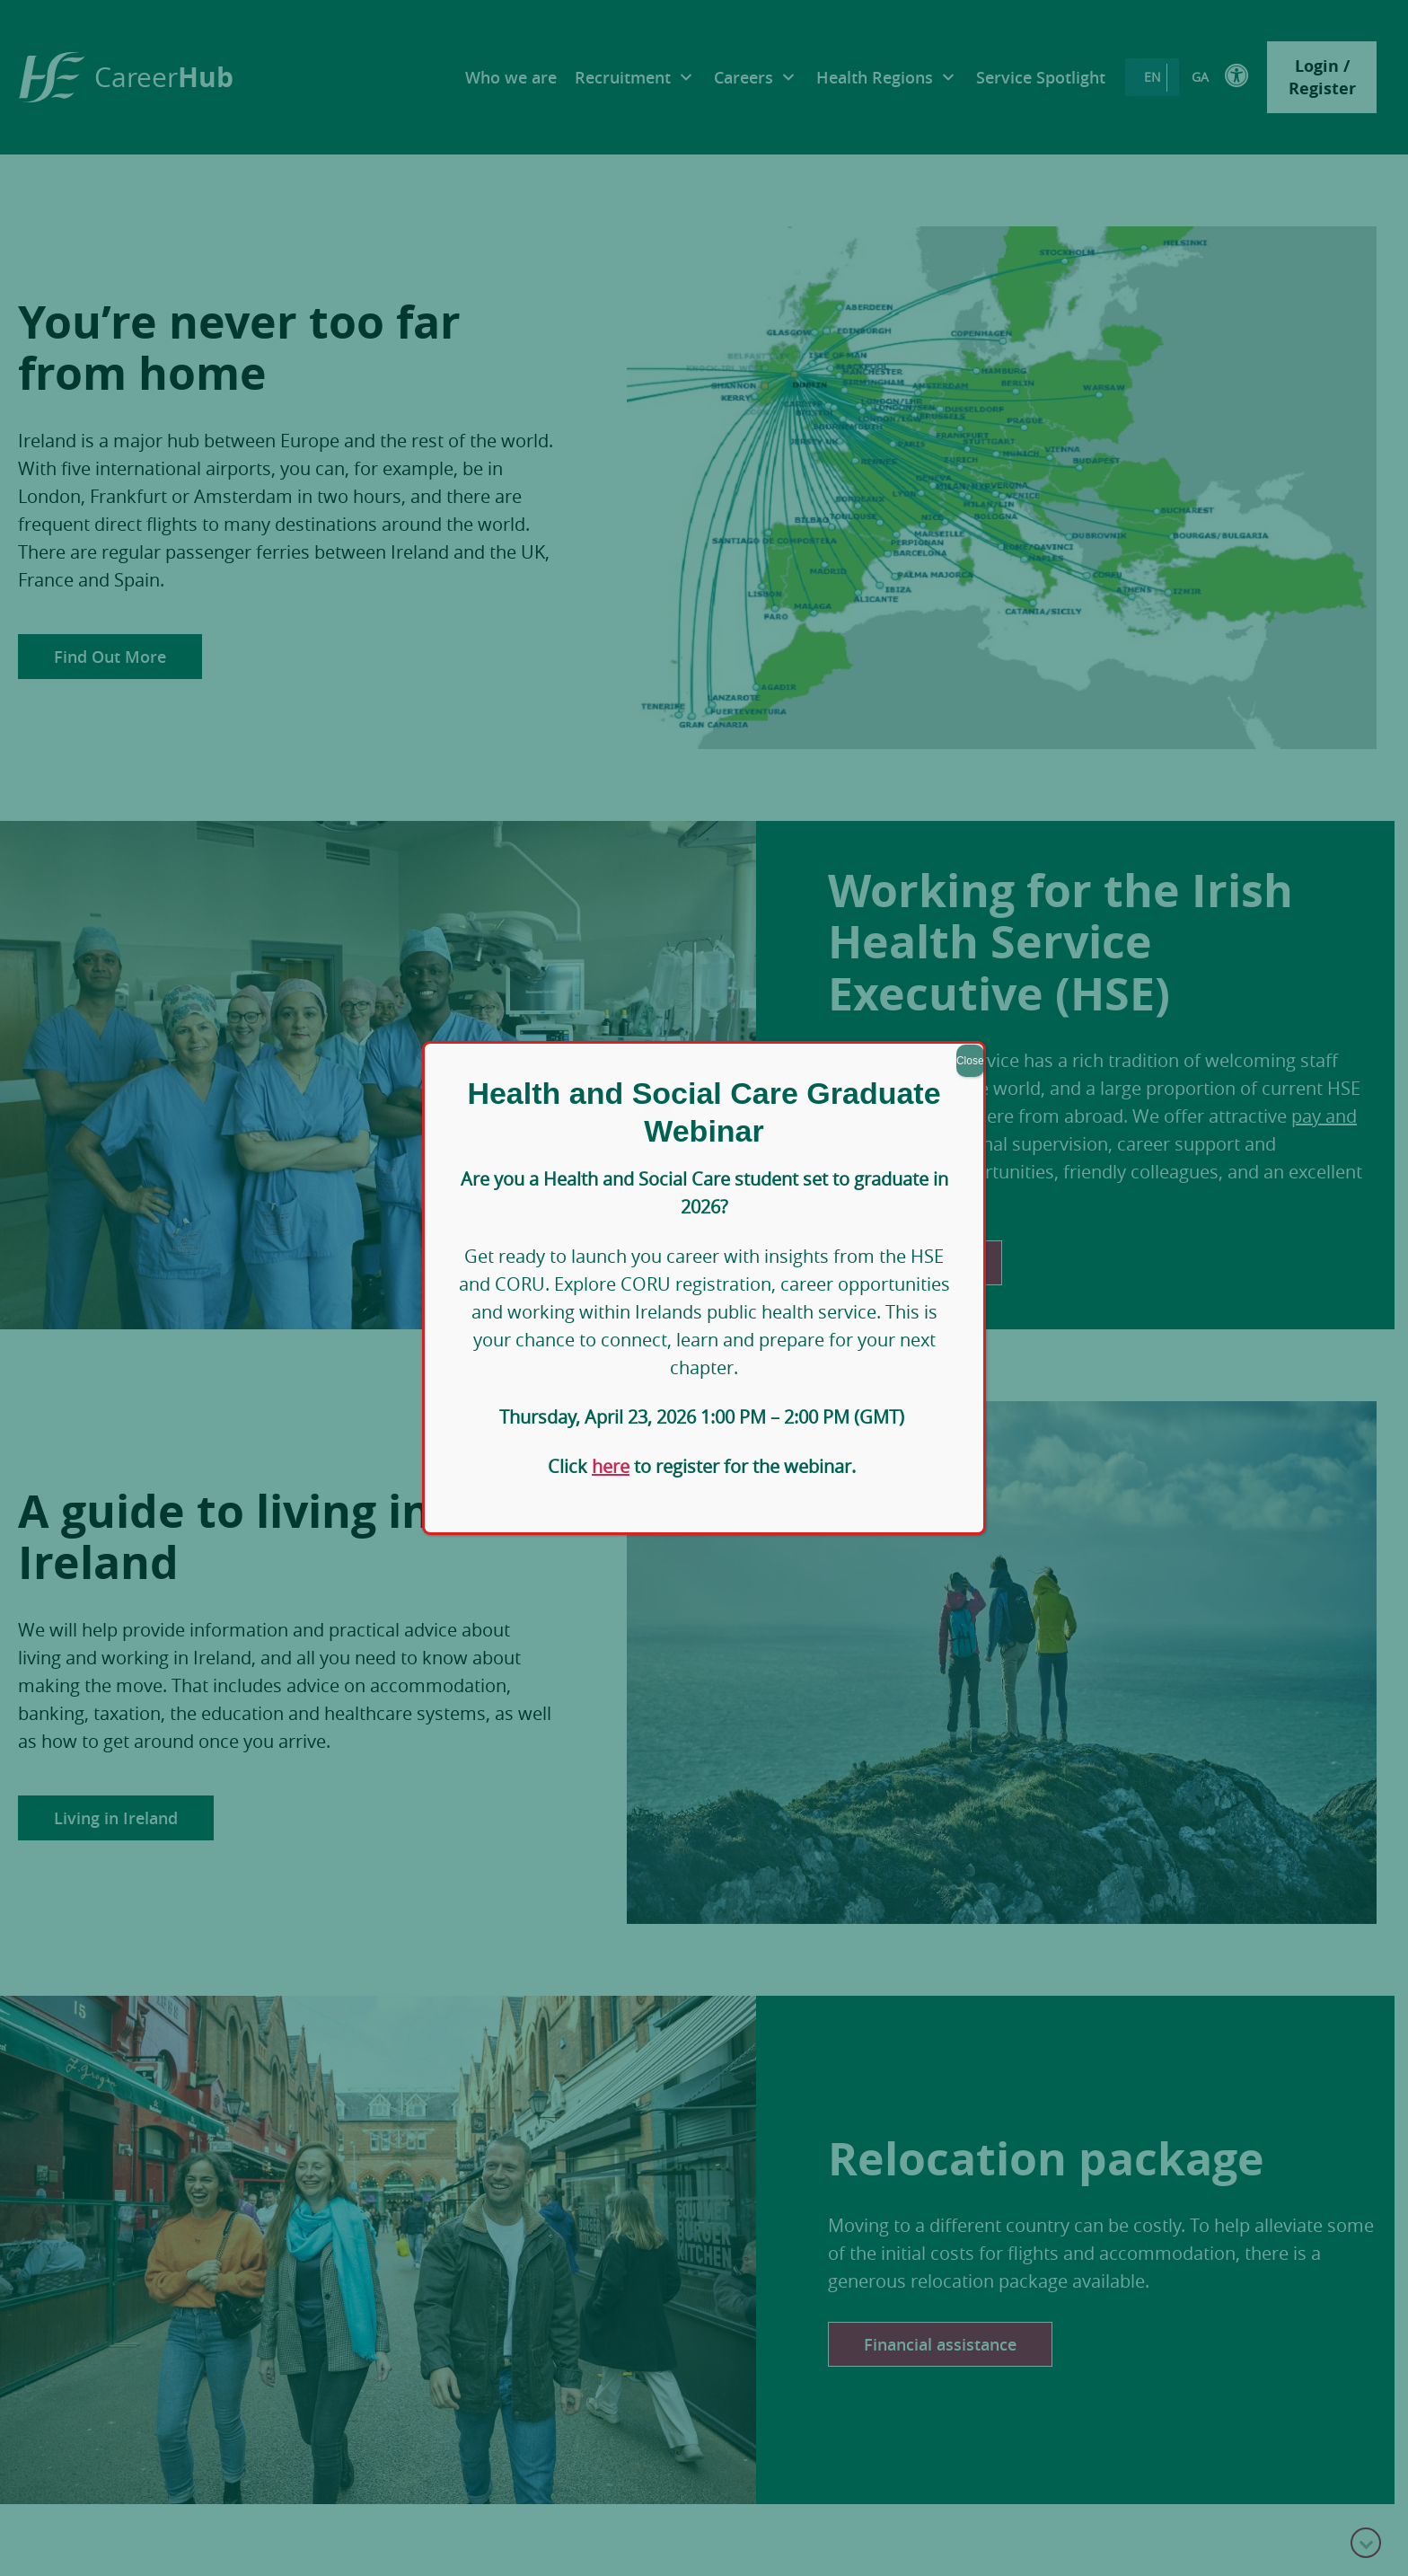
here (610, 1466)
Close (970, 1060)
